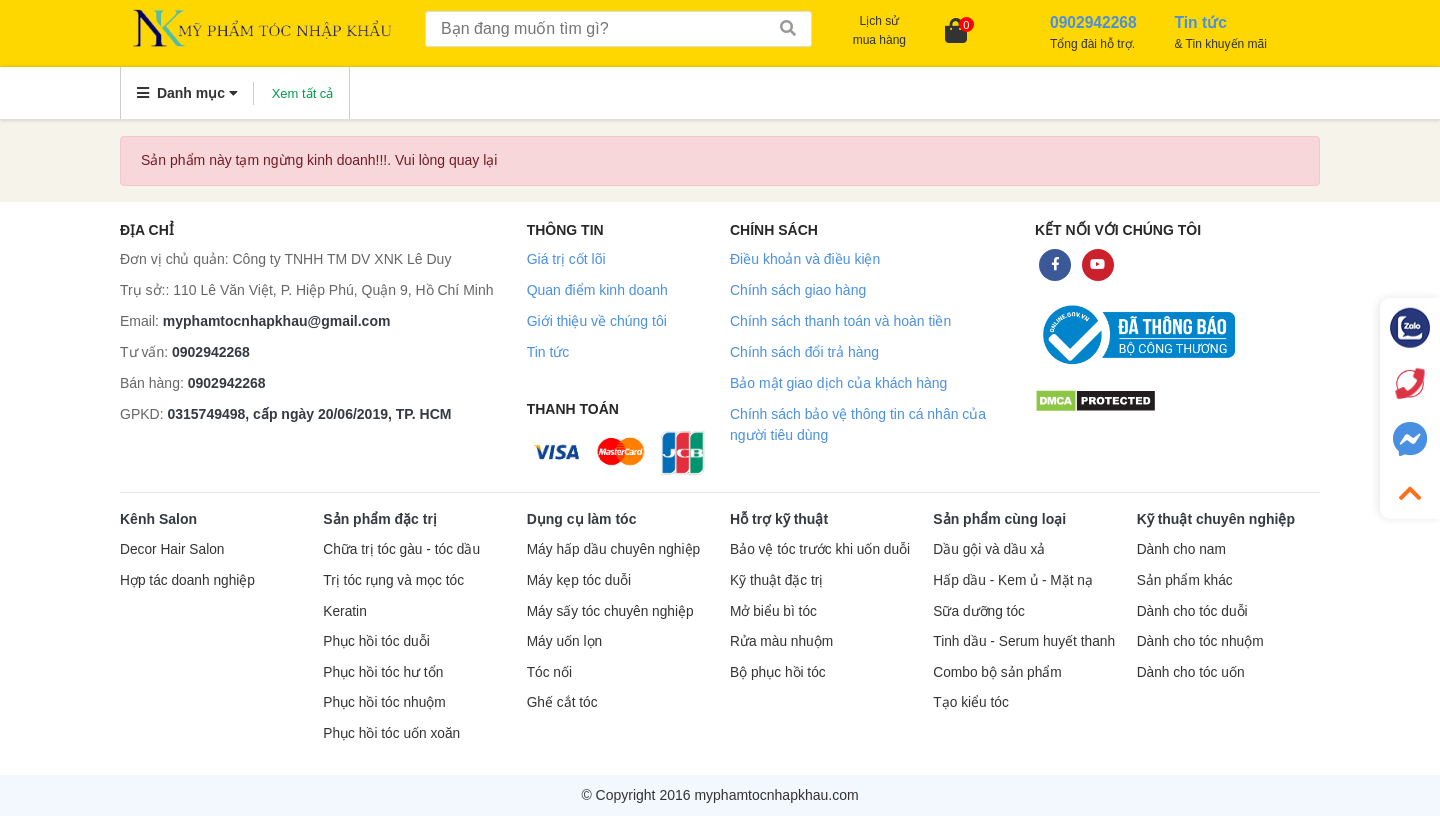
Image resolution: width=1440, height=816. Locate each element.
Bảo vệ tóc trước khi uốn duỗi (820, 549)
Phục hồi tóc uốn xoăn (391, 733)
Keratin (344, 611)
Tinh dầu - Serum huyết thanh (1024, 641)
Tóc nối (549, 672)
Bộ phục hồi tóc (778, 672)
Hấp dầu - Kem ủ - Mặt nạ (1013, 580)
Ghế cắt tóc (562, 702)
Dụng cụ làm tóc (582, 519)
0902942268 (211, 352)
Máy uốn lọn (564, 641)
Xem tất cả (303, 93)
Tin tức (548, 352)
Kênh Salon (158, 519)
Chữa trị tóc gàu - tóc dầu (401, 549)
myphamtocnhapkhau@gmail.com (277, 321)
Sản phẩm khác (1185, 580)
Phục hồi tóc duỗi (376, 641)
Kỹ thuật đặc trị (776, 580)
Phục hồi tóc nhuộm (384, 702)
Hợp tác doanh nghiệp (187, 580)
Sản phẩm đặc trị (380, 519)
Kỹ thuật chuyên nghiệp (1216, 519)
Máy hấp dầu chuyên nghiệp (614, 549)
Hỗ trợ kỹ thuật (779, 519)
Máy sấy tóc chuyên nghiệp (610, 611)
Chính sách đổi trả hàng (804, 352)
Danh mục (187, 93)
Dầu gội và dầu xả (989, 549)
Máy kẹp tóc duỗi (579, 580)
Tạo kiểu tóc (970, 702)
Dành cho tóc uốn (1191, 672)
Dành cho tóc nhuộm (1200, 641)
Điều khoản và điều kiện (805, 259)
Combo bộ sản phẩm (997, 672)
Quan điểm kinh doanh (597, 290)
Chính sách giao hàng (798, 290)
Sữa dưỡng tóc (979, 611)
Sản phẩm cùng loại (999, 519)
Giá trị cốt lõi (566, 259)
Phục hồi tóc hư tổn (383, 672)
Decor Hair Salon (172, 549)
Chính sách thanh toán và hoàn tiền (840, 321)
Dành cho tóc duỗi (1192, 611)
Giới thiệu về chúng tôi (597, 321)
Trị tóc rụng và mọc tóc (393, 580)
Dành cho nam (1181, 549)
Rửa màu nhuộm (781, 641)
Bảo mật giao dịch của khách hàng (838, 383)
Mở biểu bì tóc (773, 611)
